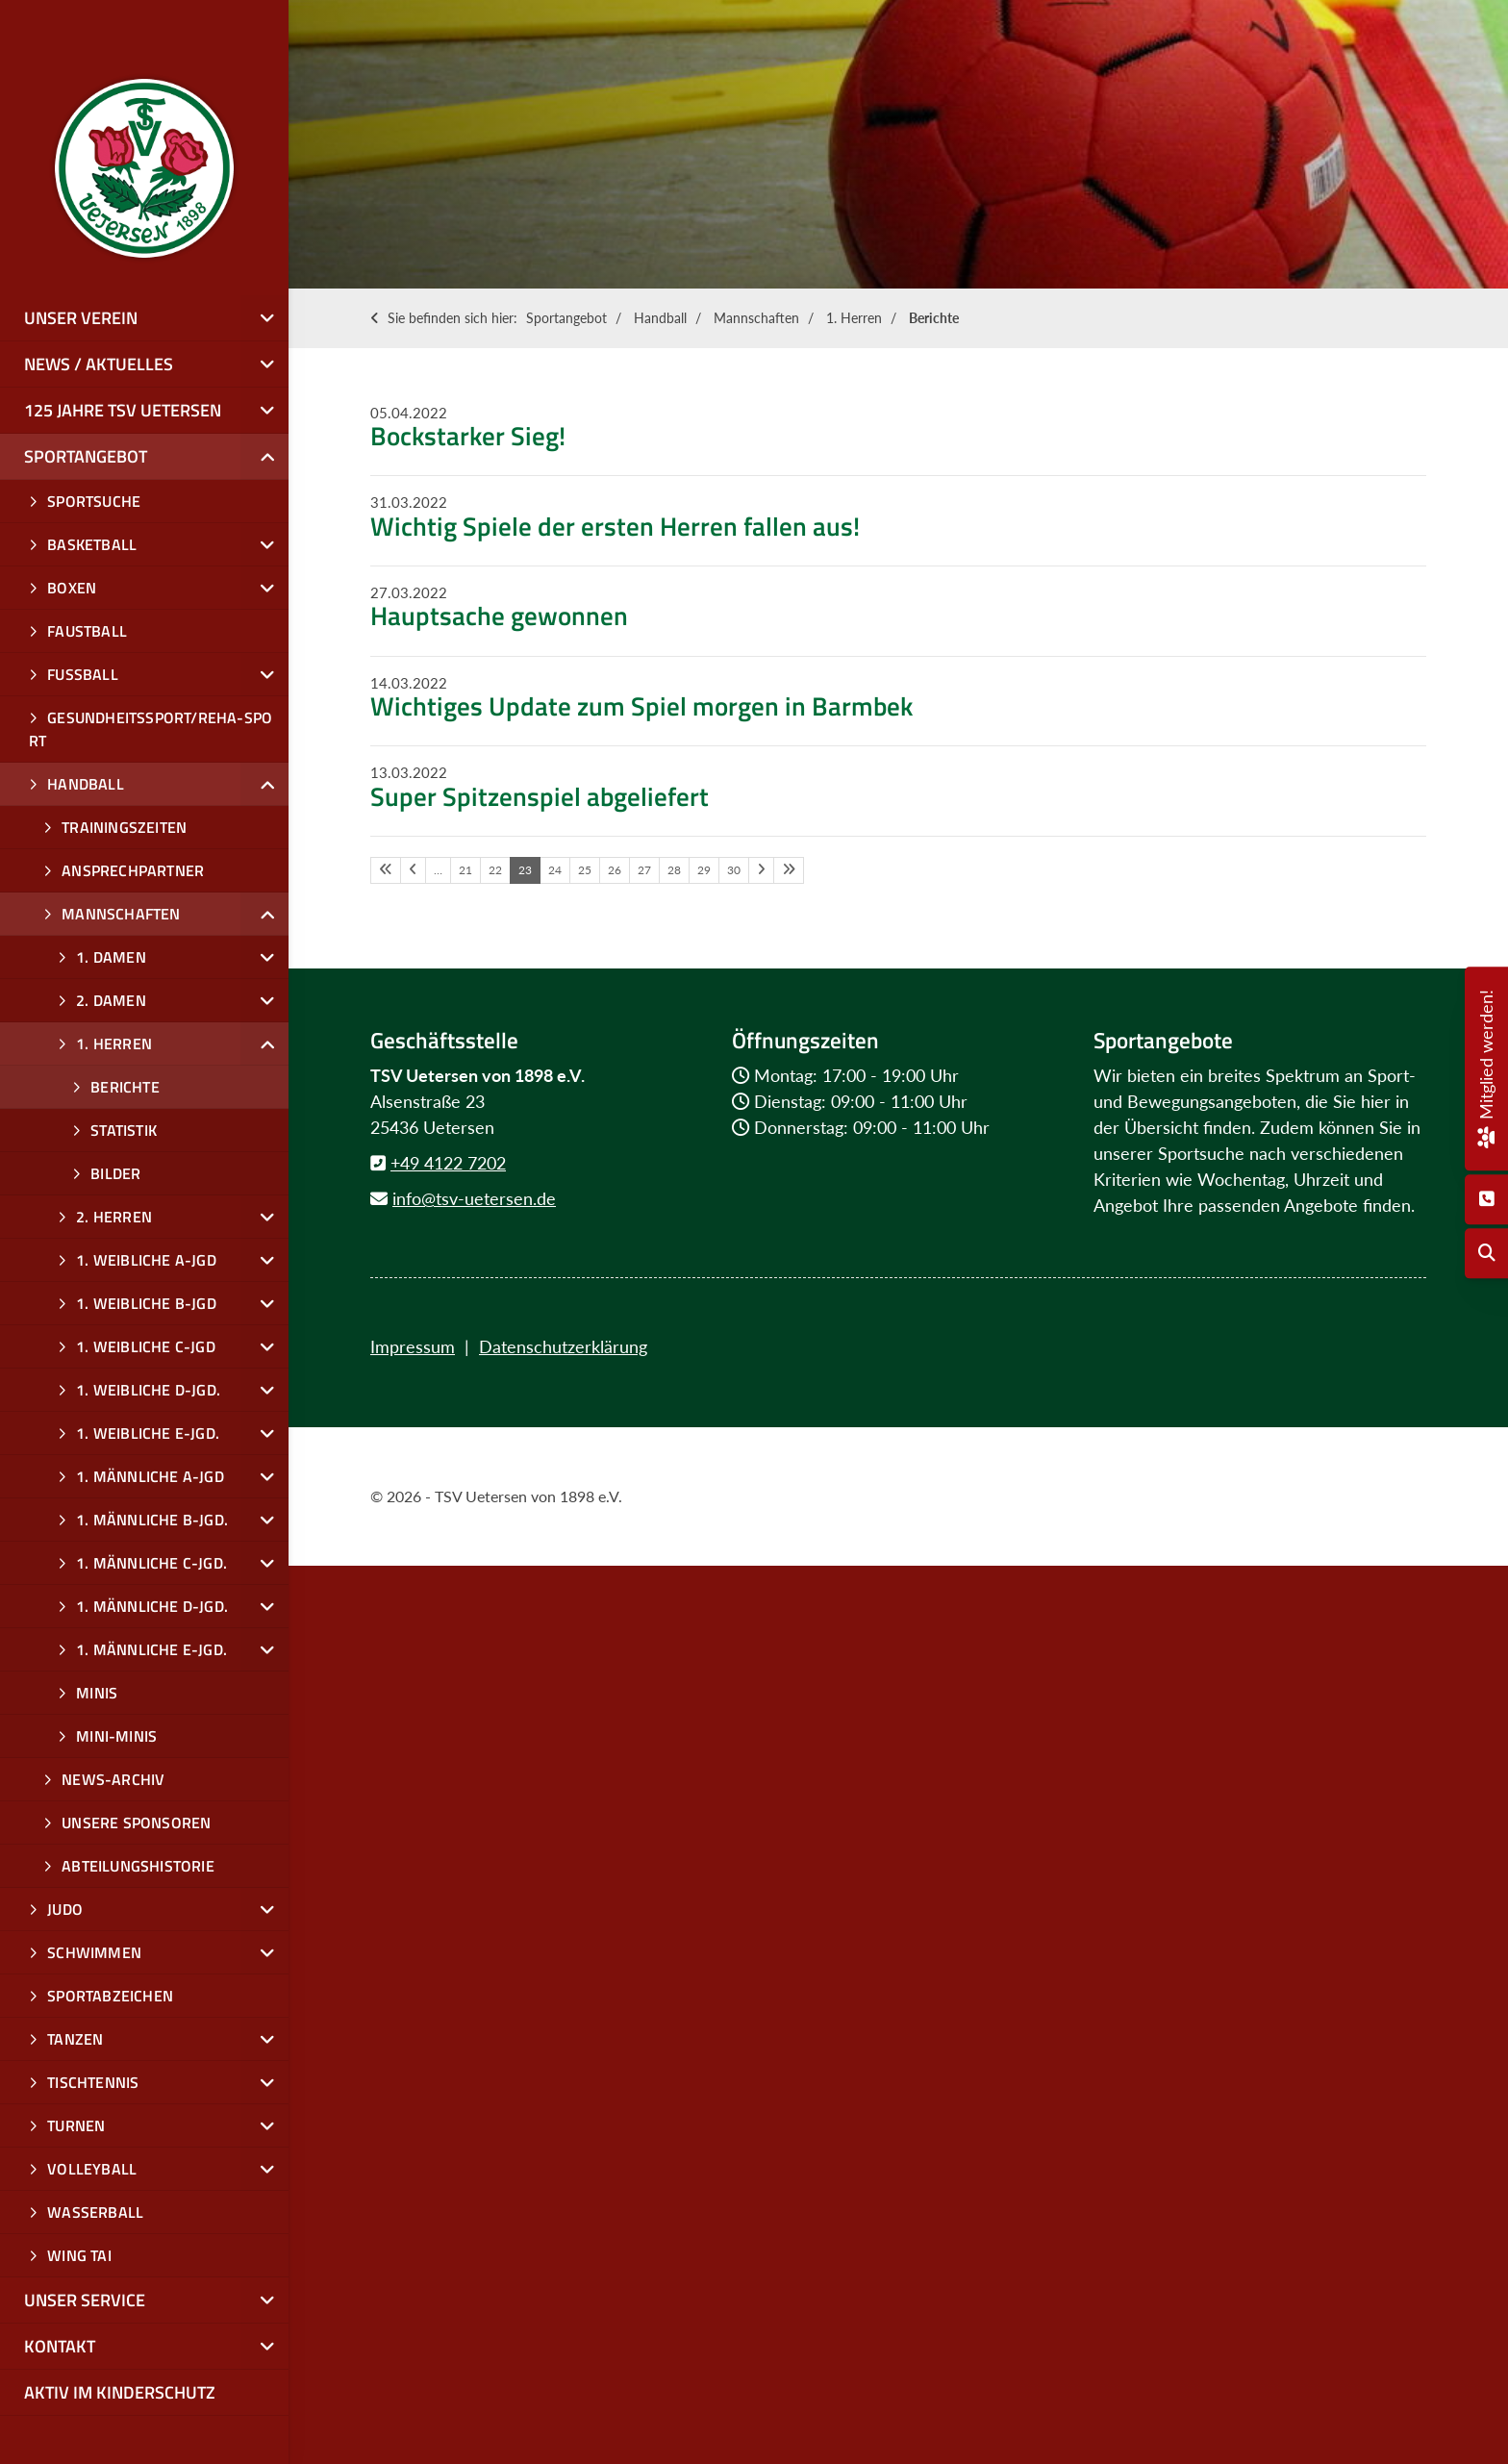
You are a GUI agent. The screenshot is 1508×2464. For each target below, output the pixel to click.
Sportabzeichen (110, 1995)
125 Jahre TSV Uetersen (122, 410)
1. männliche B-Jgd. (152, 1519)
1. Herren (854, 318)
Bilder (115, 1173)
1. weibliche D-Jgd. (148, 1389)
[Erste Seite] (385, 870)
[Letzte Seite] (788, 870)
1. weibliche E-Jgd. (147, 1433)
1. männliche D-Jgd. (152, 1606)
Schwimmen (94, 1952)
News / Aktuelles (98, 364)
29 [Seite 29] (704, 870)
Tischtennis (92, 2082)
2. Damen (111, 1000)
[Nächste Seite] (761, 870)
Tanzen (75, 2038)
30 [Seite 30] (734, 870)
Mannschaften (756, 318)
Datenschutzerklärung (563, 1346)
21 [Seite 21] (465, 870)
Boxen (71, 587)
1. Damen (111, 956)
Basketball (92, 544)
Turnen (76, 2125)
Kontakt (59, 2346)
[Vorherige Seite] (413, 870)
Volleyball (92, 2168)
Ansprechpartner (133, 870)
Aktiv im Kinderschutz (119, 2392)
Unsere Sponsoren (136, 1822)
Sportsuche (93, 501)
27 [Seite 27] (644, 870)
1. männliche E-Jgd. (151, 1649)
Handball (660, 318)
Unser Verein (81, 318)
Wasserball (95, 2212)
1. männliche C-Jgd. (151, 1562)
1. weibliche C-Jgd (145, 1346)
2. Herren (114, 1216)
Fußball (82, 674)
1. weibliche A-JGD (146, 1259)
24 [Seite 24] (555, 870)
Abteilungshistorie (138, 1865)
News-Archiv (113, 1779)
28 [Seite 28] (674, 870)
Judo (65, 1909)
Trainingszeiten (124, 827)
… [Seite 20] (438, 870)
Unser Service (84, 2300)
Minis (96, 1692)
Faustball (87, 630)
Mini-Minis (116, 1735)
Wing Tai (79, 2255)
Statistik (123, 1130)
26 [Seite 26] (614, 870)
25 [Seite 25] (584, 870)
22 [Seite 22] (495, 870)
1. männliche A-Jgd (150, 1476)
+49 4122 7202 (448, 1162)
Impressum (412, 1346)
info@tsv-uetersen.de (474, 1198)
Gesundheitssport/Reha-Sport (150, 729)
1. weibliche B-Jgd (146, 1303)
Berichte (934, 318)
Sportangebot (566, 318)
